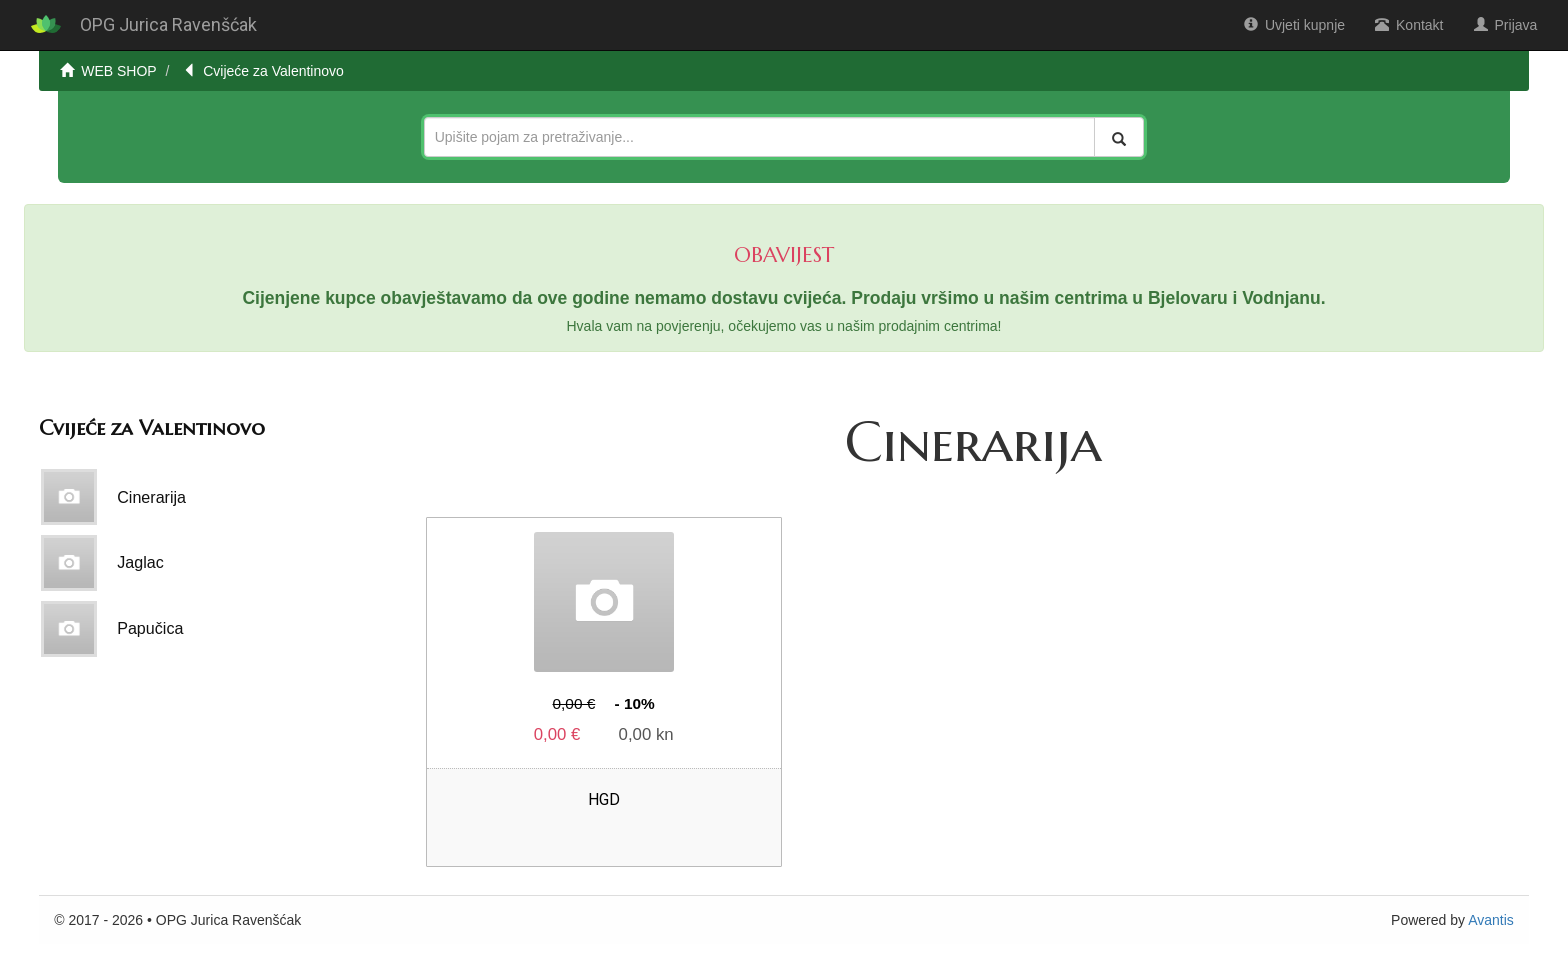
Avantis (1491, 920)
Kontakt (1409, 25)
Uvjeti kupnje (1294, 25)
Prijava (1506, 25)
